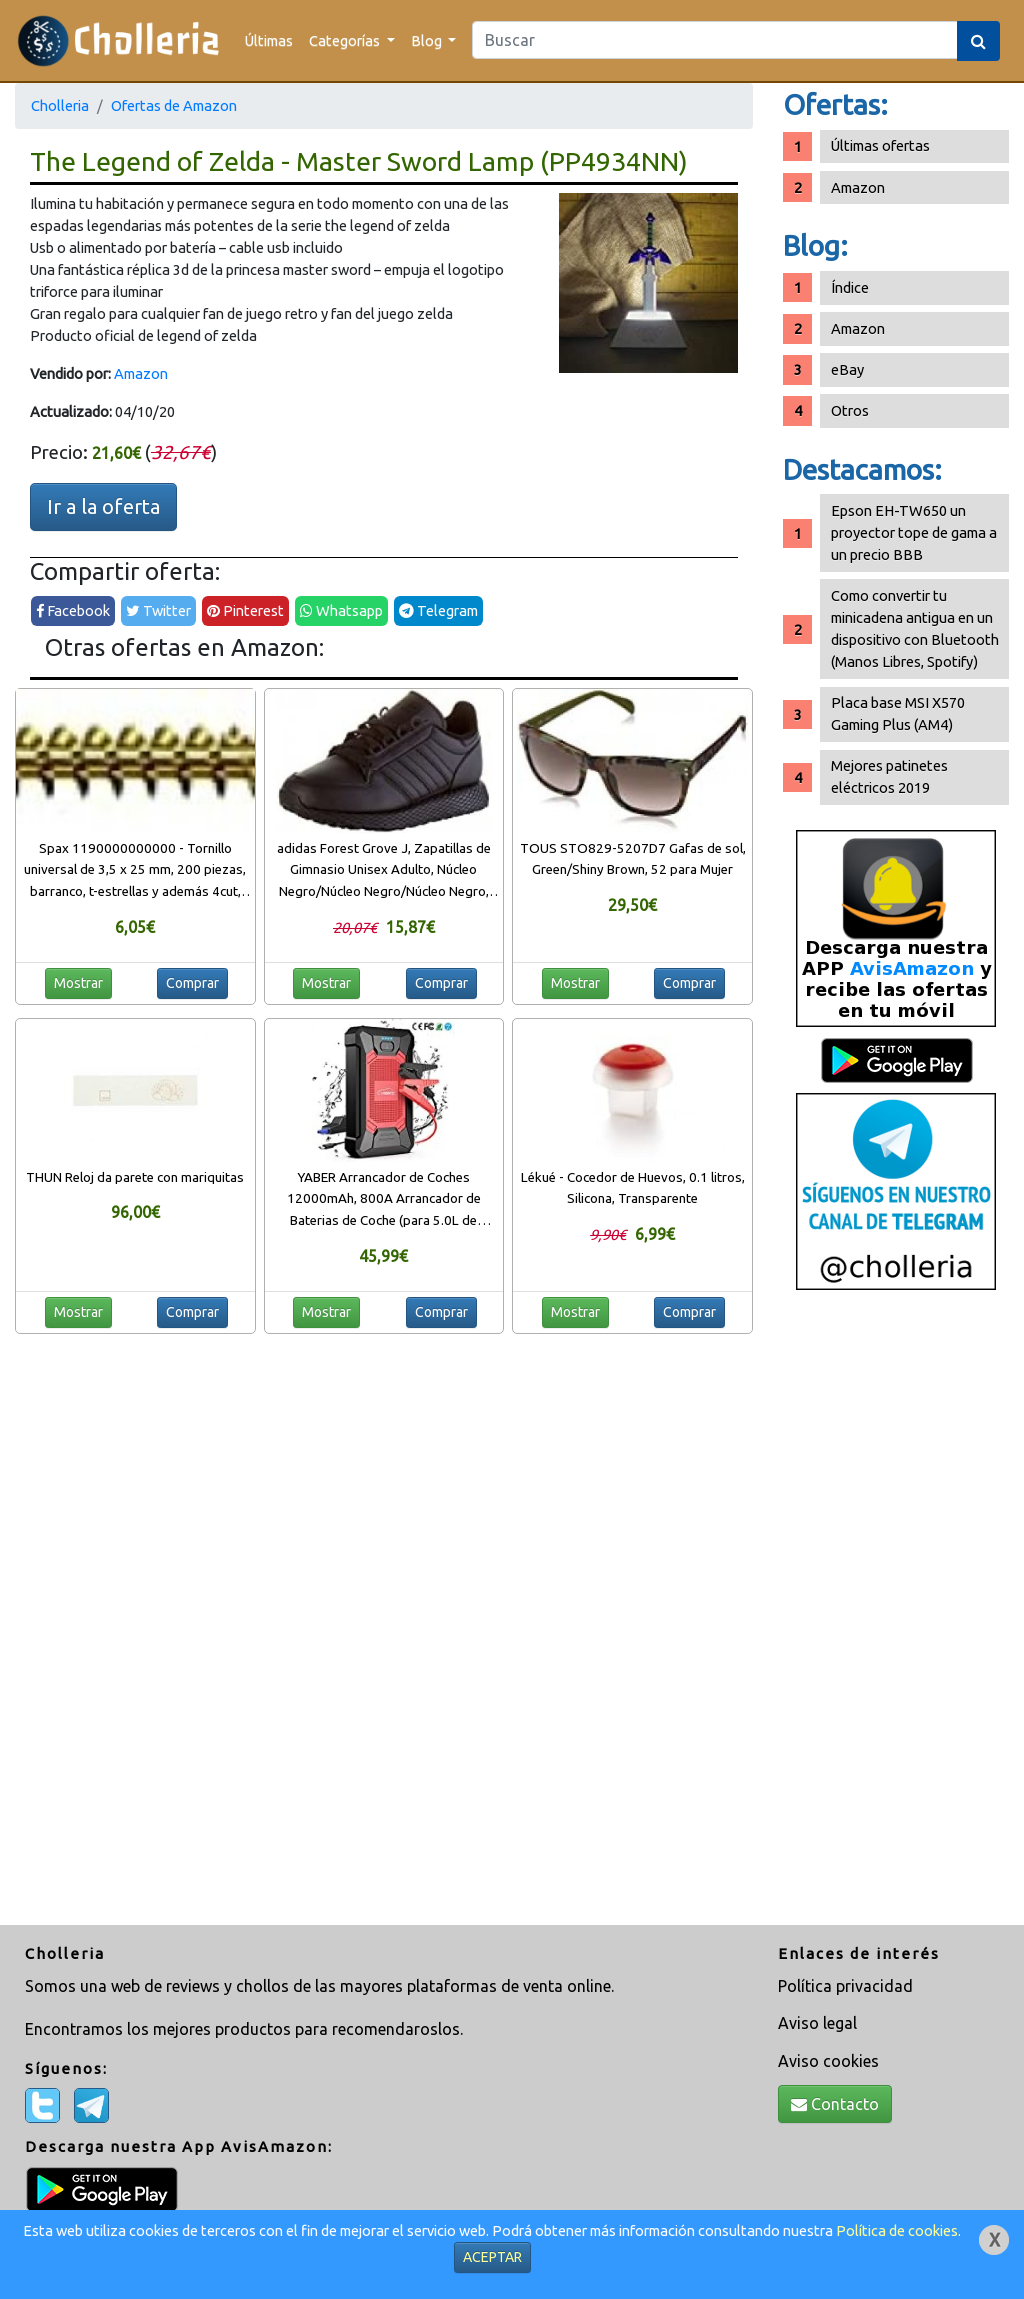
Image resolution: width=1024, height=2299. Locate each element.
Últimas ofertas (880, 145)
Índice (850, 287)
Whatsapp (341, 610)
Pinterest (245, 610)
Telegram (438, 610)
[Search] (715, 40)
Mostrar (78, 983)
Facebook (73, 610)
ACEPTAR (492, 2257)
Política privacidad (845, 1986)
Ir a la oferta (103, 506)
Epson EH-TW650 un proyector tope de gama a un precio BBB (914, 532)
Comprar (192, 983)
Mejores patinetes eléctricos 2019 (889, 776)
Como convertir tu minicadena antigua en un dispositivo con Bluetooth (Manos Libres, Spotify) (915, 628)
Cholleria (60, 105)
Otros (850, 410)
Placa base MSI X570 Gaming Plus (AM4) (898, 713)
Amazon (141, 373)
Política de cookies (897, 2230)
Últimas (269, 40)
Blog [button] (428, 40)
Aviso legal (817, 2023)
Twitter (158, 610)
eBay (847, 369)
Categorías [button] (346, 40)
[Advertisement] (896, 1615)
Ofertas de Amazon (174, 105)
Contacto (835, 2104)
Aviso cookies (828, 2061)
